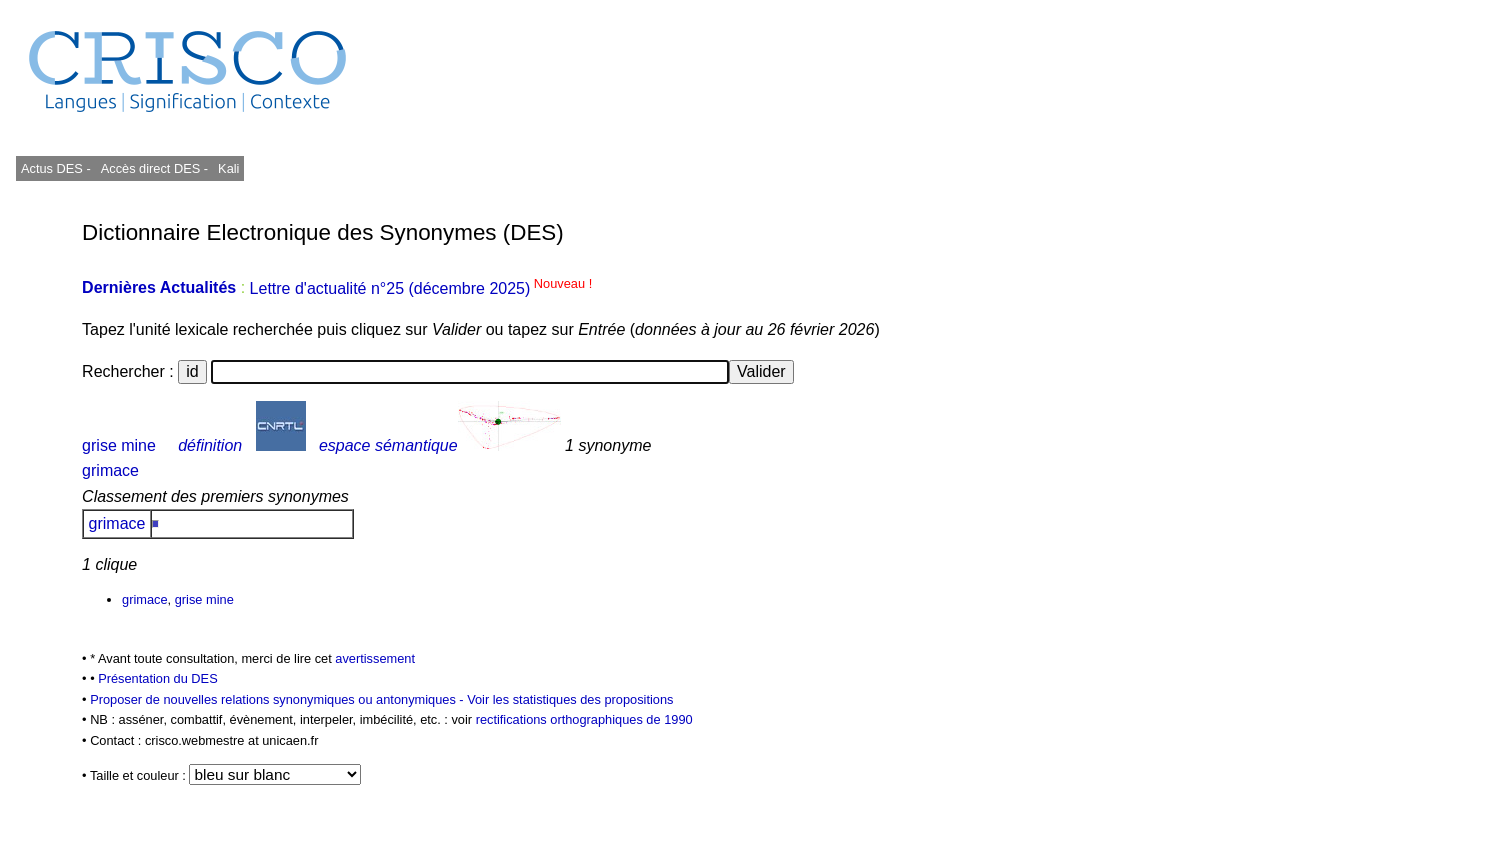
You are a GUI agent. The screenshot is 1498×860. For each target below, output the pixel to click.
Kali (228, 168)
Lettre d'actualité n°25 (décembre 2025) (421, 288)
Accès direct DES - (154, 168)
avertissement (375, 658)
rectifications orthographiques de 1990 (584, 719)
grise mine (119, 445)
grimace (110, 470)
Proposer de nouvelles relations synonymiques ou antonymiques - (278, 699)
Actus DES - (56, 168)
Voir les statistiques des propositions (570, 699)
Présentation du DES (158, 678)
